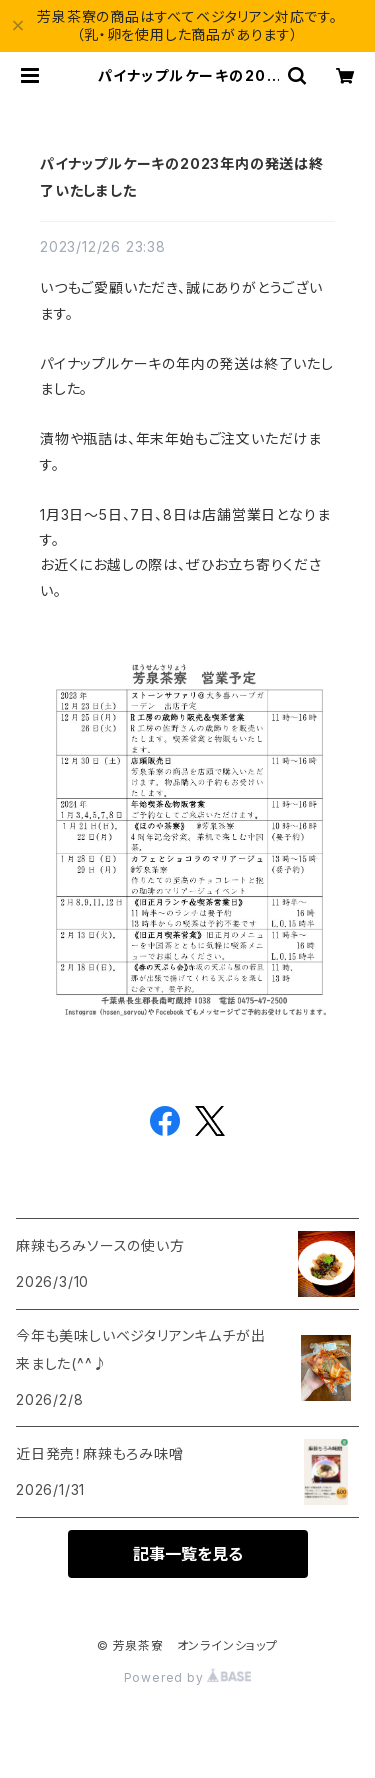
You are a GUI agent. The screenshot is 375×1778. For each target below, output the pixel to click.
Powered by (188, 1677)
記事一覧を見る (188, 1554)
